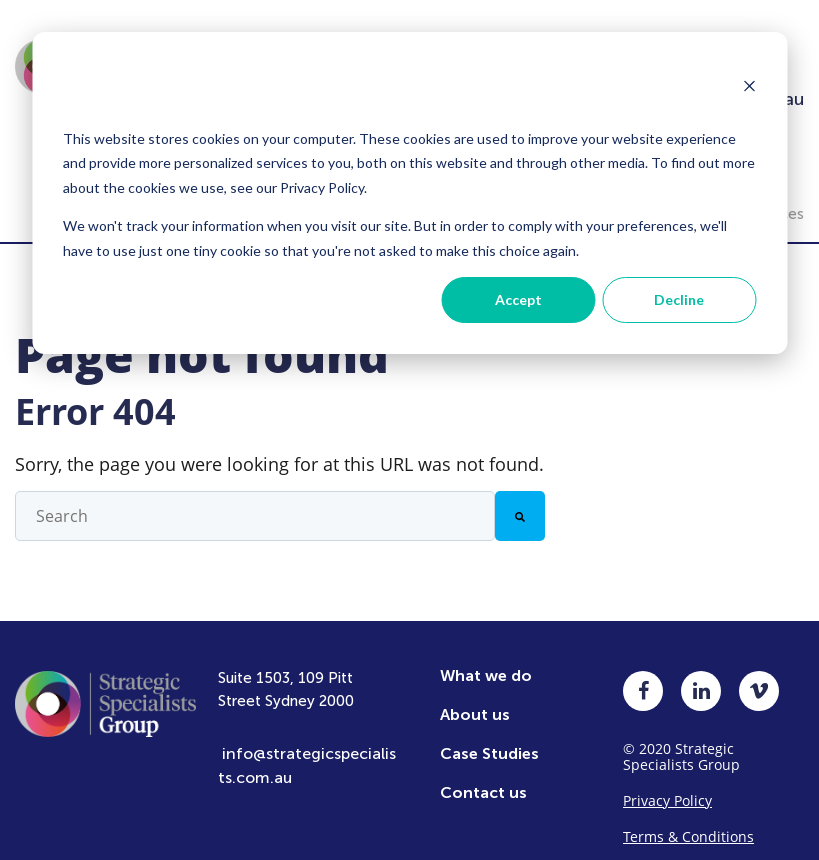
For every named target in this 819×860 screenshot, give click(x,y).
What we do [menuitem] (486, 660)
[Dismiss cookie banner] (749, 88)
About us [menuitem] (475, 699)
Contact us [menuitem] (483, 777)
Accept (518, 299)
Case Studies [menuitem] (489, 738)
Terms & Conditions (688, 821)
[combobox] (255, 501)
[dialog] (409, 193)
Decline (679, 299)
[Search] (520, 501)
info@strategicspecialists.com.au (307, 750)
